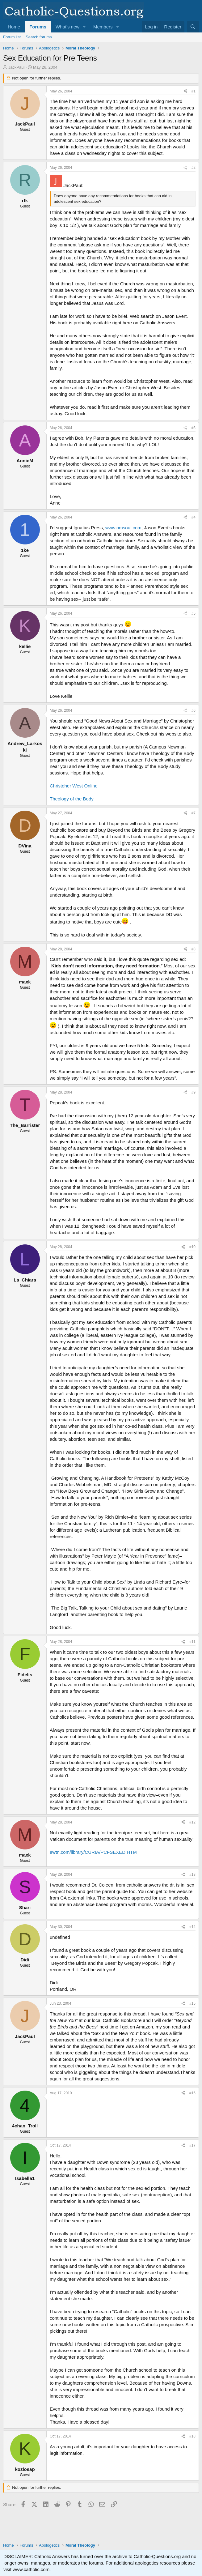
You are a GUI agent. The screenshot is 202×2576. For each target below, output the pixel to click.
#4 (193, 517)
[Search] (193, 26)
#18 (192, 2436)
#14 (192, 1927)
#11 (192, 1642)
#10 (192, 1247)
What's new (67, 26)
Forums (37, 26)
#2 (193, 167)
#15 (192, 2003)
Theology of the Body (72, 798)
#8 (193, 949)
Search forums (39, 37)
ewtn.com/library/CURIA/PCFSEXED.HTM (93, 1852)
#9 (193, 1092)
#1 (193, 91)
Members (103, 26)
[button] (84, 26)
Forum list (12, 37)
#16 (192, 2093)
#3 (193, 428)
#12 (192, 1822)
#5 (193, 613)
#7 (193, 813)
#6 (193, 710)
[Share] (185, 91)
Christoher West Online (74, 785)
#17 (192, 2145)
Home (14, 26)
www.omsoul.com (123, 527)
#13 (192, 1874)
